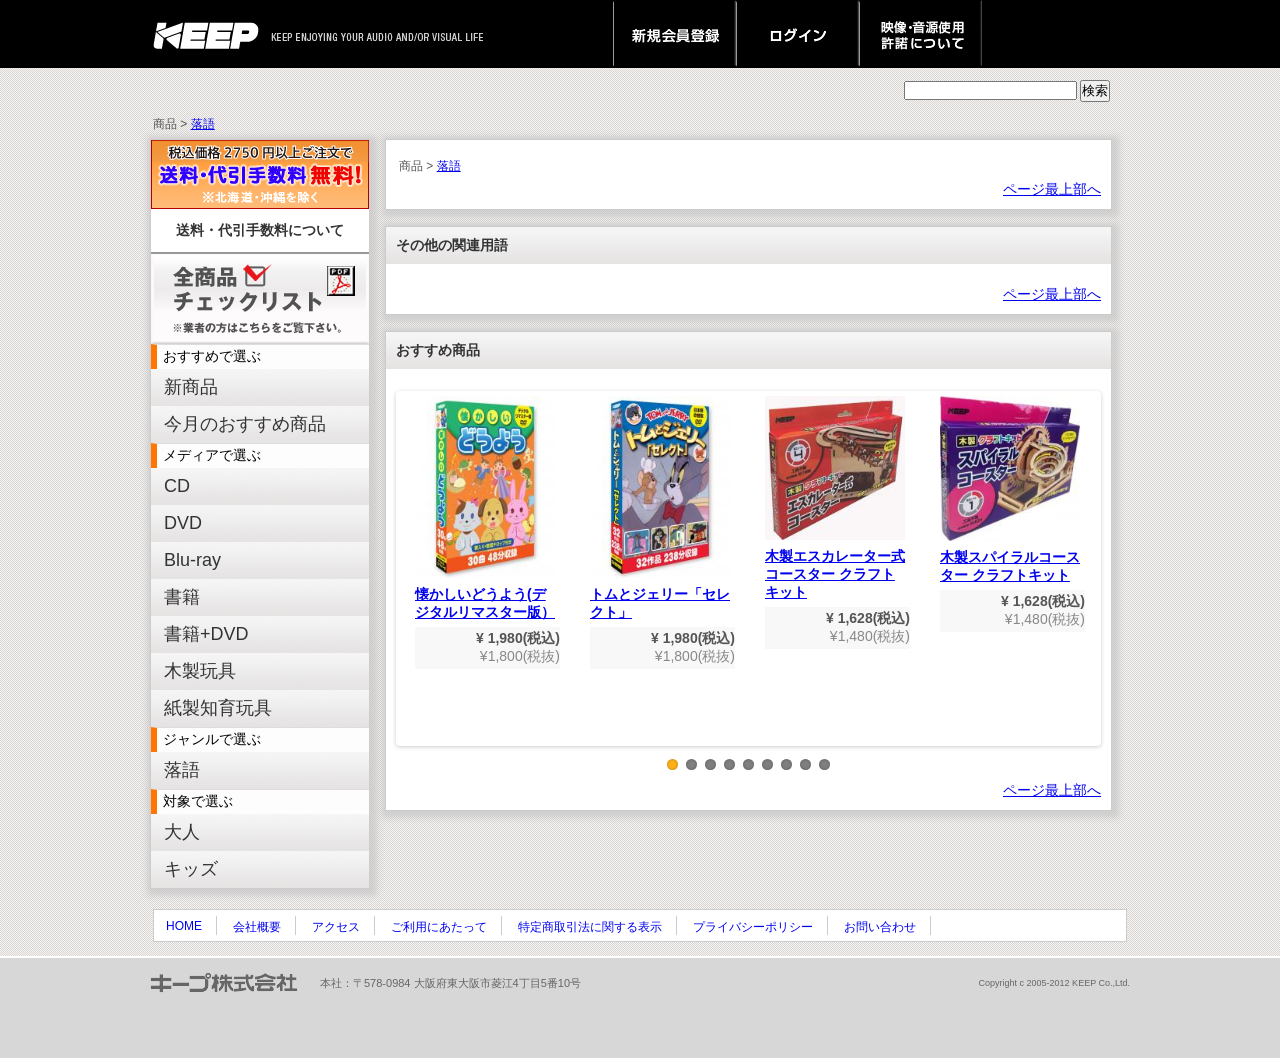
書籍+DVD (206, 634)
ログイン (797, 34)
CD (177, 486)
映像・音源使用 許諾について (920, 34)
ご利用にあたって (439, 927)
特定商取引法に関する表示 (590, 927)
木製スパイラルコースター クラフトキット (1010, 489)
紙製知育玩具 (218, 708)
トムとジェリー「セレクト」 (660, 508)
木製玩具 (200, 671)
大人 (182, 832)
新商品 (191, 387)
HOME (184, 926)
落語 (203, 124)
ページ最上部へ (1052, 189)
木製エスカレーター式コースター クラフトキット (835, 498)
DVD (183, 523)
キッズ (191, 869)
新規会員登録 (674, 34)
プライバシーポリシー (753, 927)
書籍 (182, 597)
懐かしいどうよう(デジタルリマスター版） (485, 508)
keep (211, 34)
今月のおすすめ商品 (245, 424)
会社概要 (257, 927)
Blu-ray (192, 560)
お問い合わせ (880, 927)
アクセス (336, 927)
